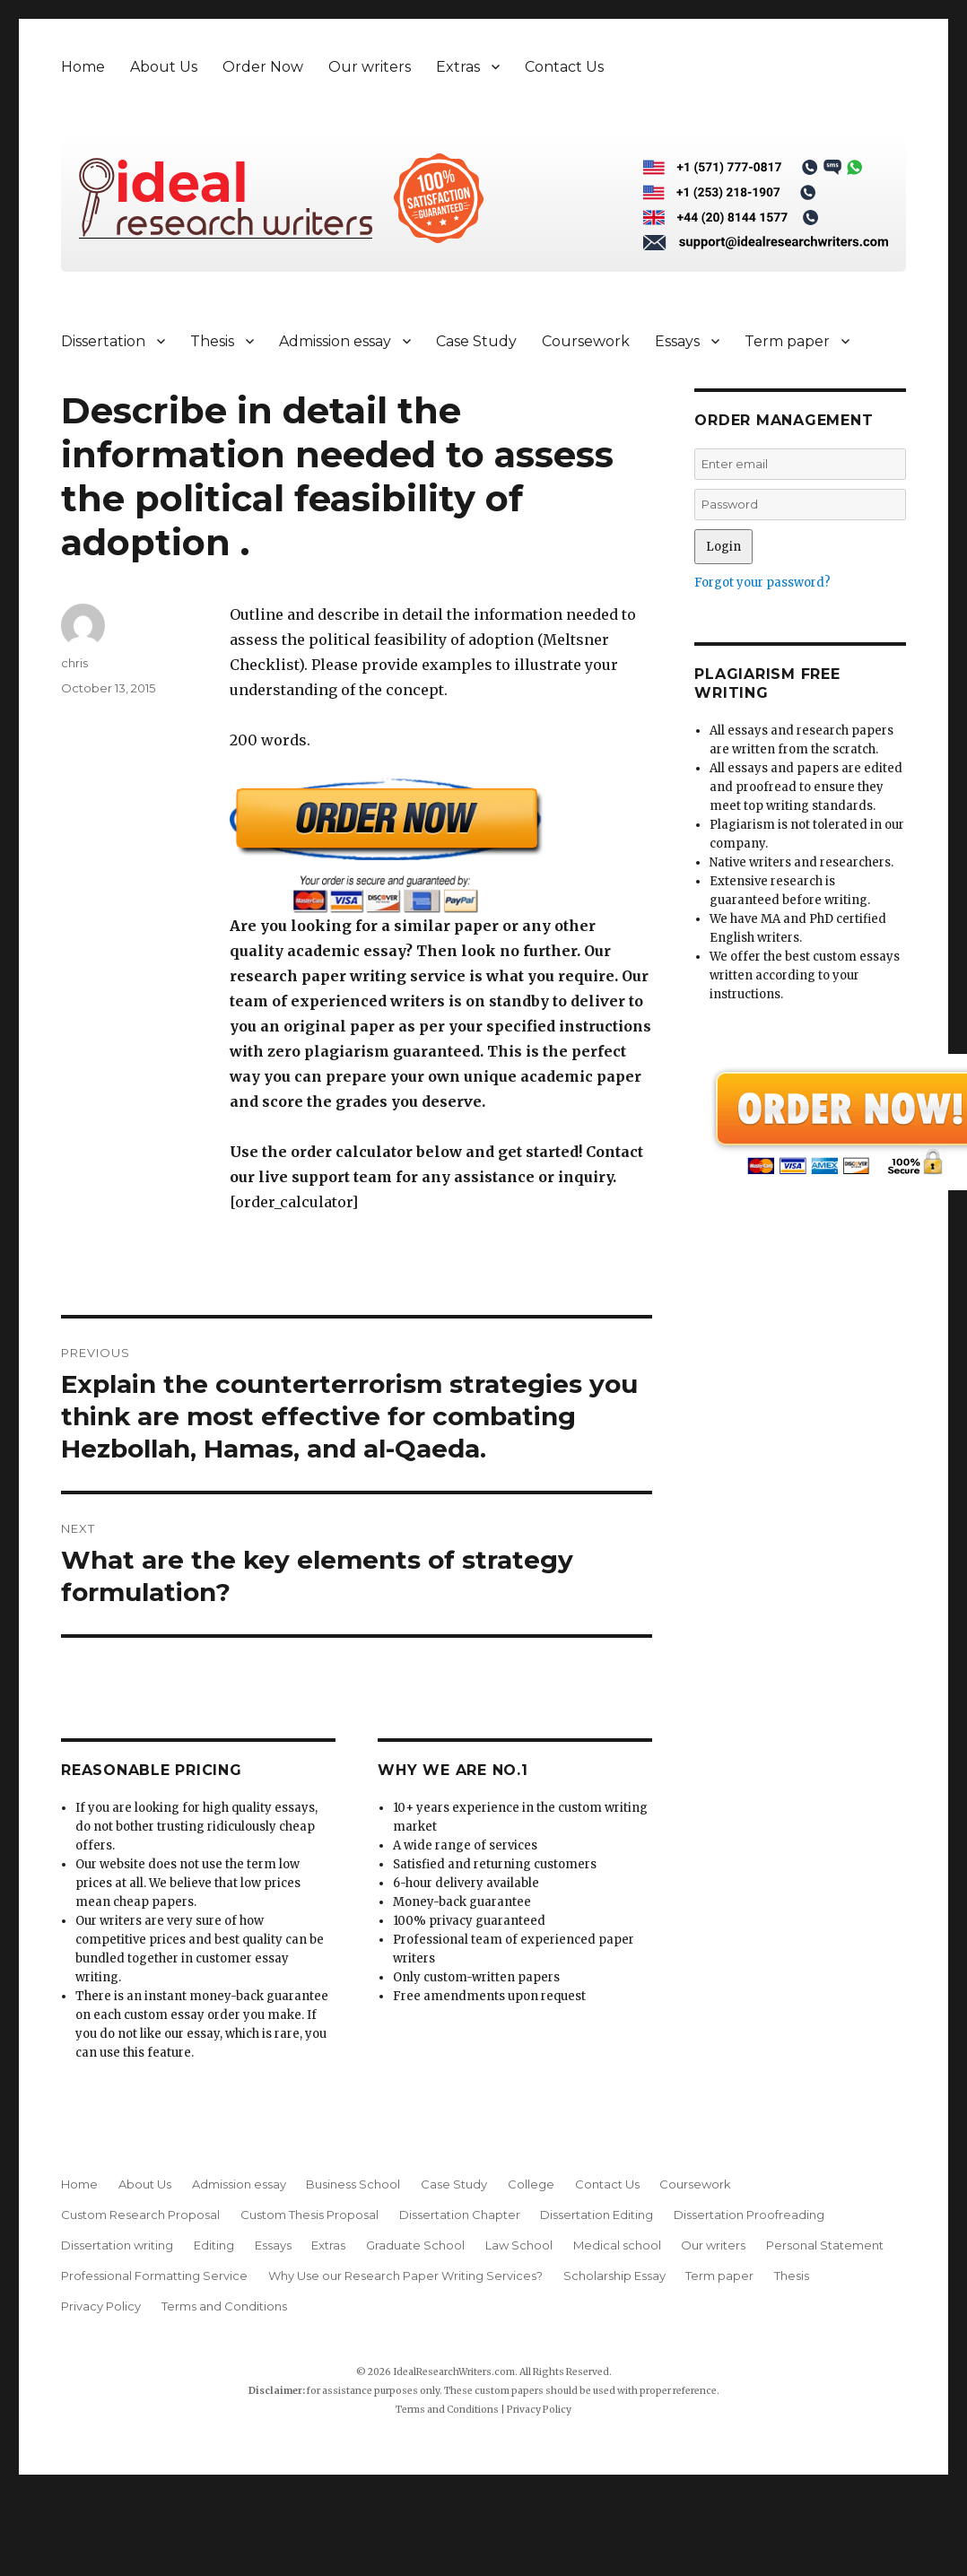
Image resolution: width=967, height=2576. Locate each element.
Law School (519, 2245)
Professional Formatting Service (154, 2275)
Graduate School (415, 2245)
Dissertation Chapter (459, 2214)
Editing (214, 2245)
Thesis (212, 341)
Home (83, 66)
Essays (677, 341)
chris (74, 663)
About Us (163, 66)
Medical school (617, 2245)
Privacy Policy (101, 2306)
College (531, 2184)
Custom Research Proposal (140, 2214)
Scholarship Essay (614, 2275)
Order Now (262, 66)
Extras (458, 66)
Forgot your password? (762, 582)
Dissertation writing (117, 2245)
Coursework (586, 341)
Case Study (476, 341)
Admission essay (335, 341)
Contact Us (564, 66)
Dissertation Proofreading (749, 2214)
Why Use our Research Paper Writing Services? (405, 2275)
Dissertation (103, 341)
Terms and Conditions (224, 2306)
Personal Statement (825, 2245)
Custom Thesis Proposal (309, 2214)
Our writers (369, 66)
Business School (353, 2184)
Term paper (787, 341)
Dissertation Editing (596, 2214)
